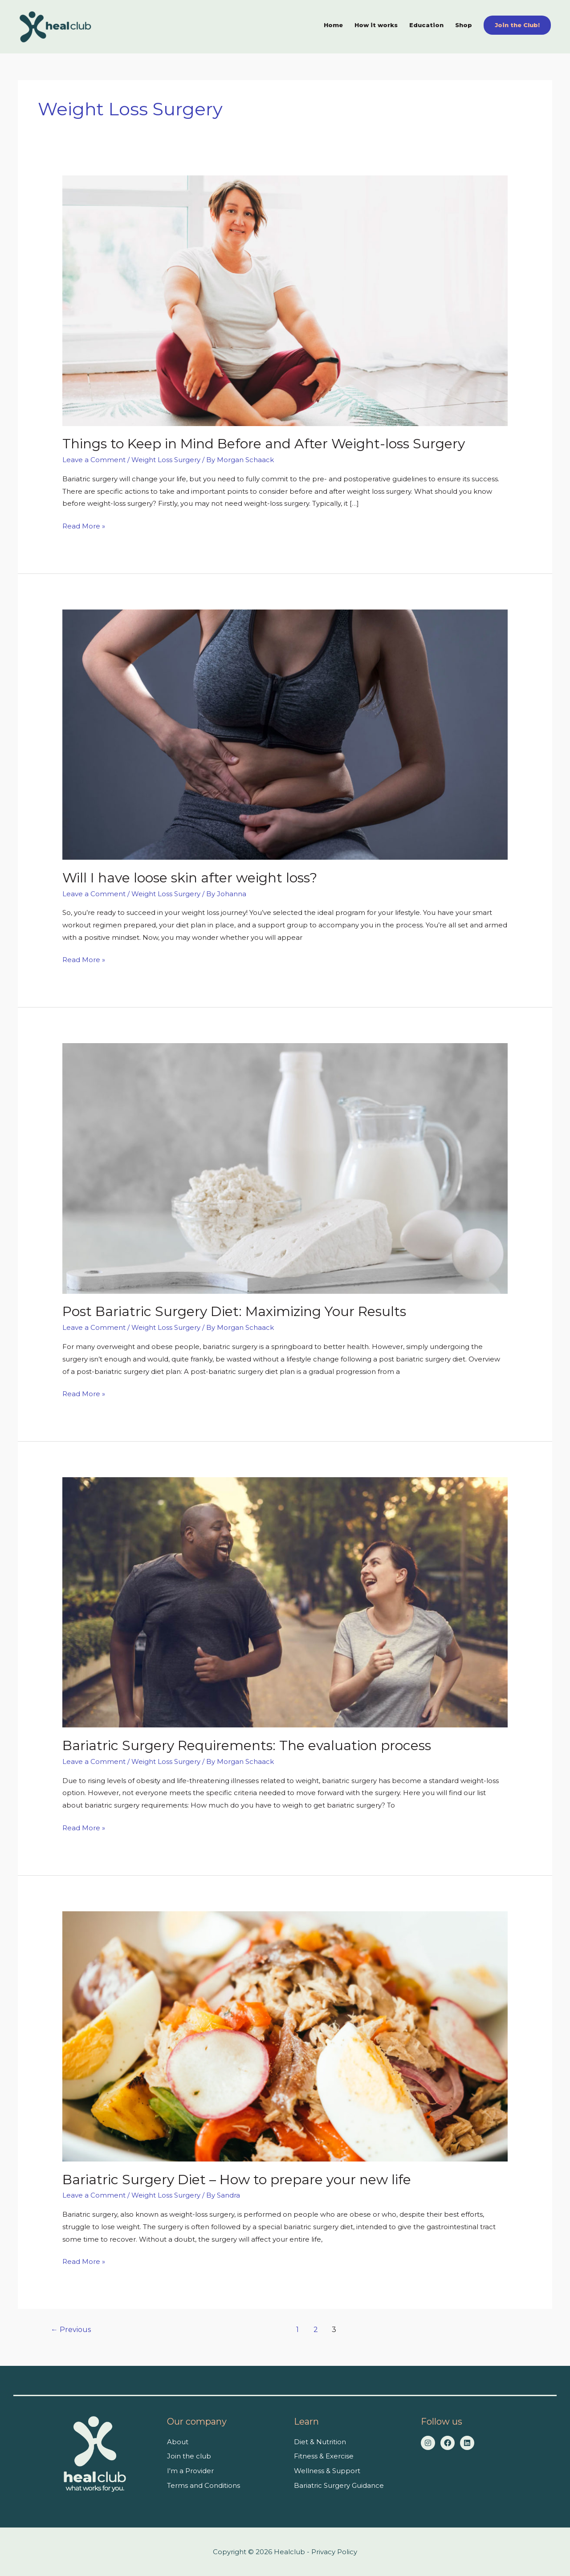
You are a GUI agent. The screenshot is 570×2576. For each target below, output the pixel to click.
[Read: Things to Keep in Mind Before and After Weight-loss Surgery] (285, 300)
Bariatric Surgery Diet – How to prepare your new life (236, 2179)
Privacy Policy (334, 2552)
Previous (71, 2329)
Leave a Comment (94, 459)
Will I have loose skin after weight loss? (189, 878)
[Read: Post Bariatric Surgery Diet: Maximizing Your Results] (285, 1168)
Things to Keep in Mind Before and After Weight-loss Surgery (263, 443)
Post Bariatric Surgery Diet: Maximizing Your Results (234, 1311)
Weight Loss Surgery (165, 459)
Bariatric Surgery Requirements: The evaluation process (246, 1745)
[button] (517, 25)
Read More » (83, 525)
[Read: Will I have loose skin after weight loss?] (285, 734)
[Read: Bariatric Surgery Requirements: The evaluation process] (285, 1601)
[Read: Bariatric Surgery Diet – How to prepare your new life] (285, 2036)
